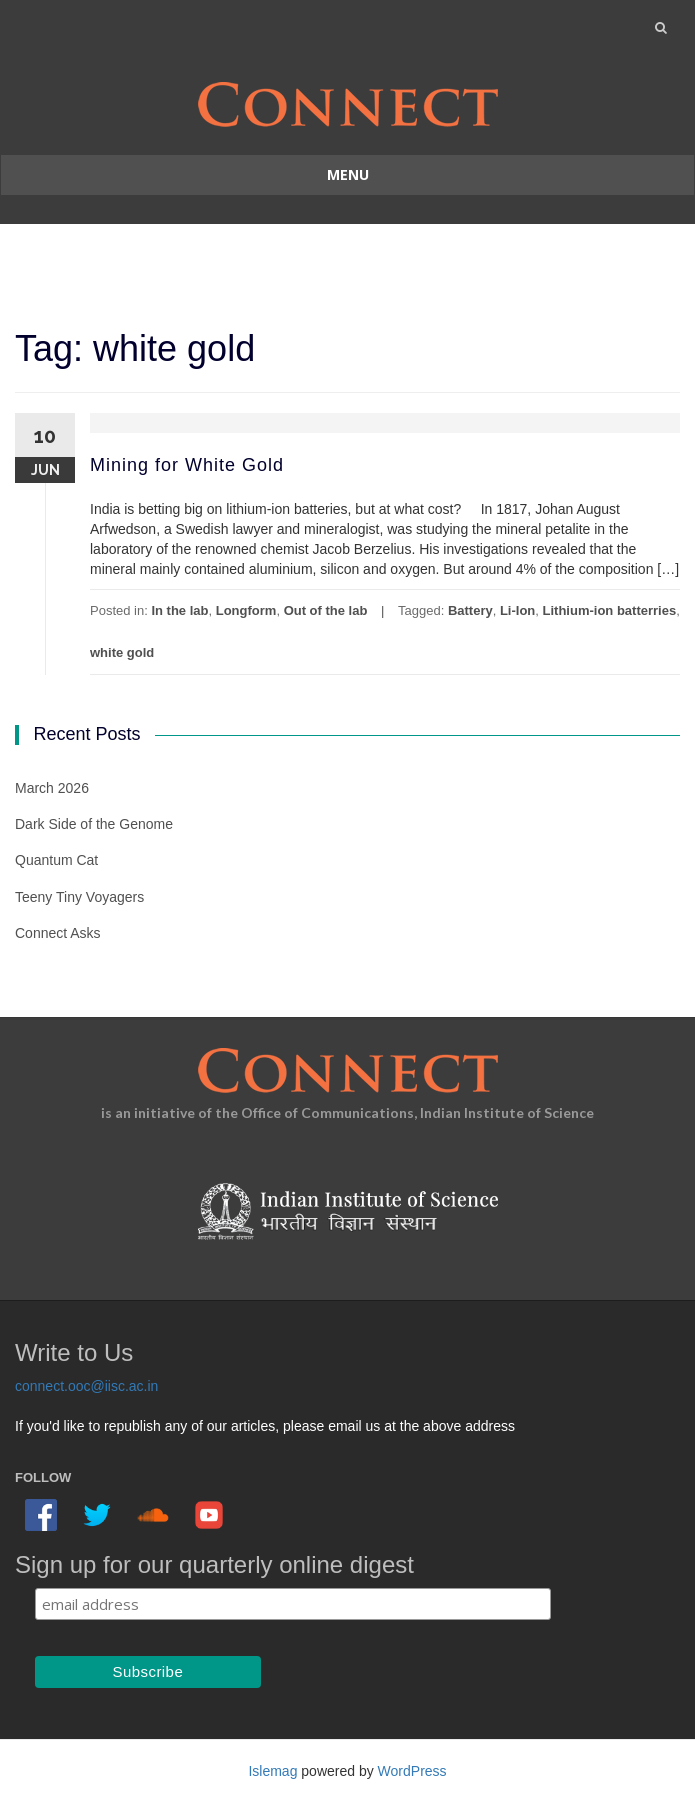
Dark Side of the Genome (94, 824)
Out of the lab (326, 610)
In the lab (179, 610)
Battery (470, 610)
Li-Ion (517, 610)
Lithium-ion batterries (610, 610)
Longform (246, 610)
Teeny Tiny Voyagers (79, 897)
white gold (122, 652)
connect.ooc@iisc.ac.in (86, 1386)
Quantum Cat (56, 860)
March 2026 (52, 788)
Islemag (272, 1771)
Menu (348, 174)
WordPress (412, 1771)
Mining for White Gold (187, 465)
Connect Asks (58, 933)
